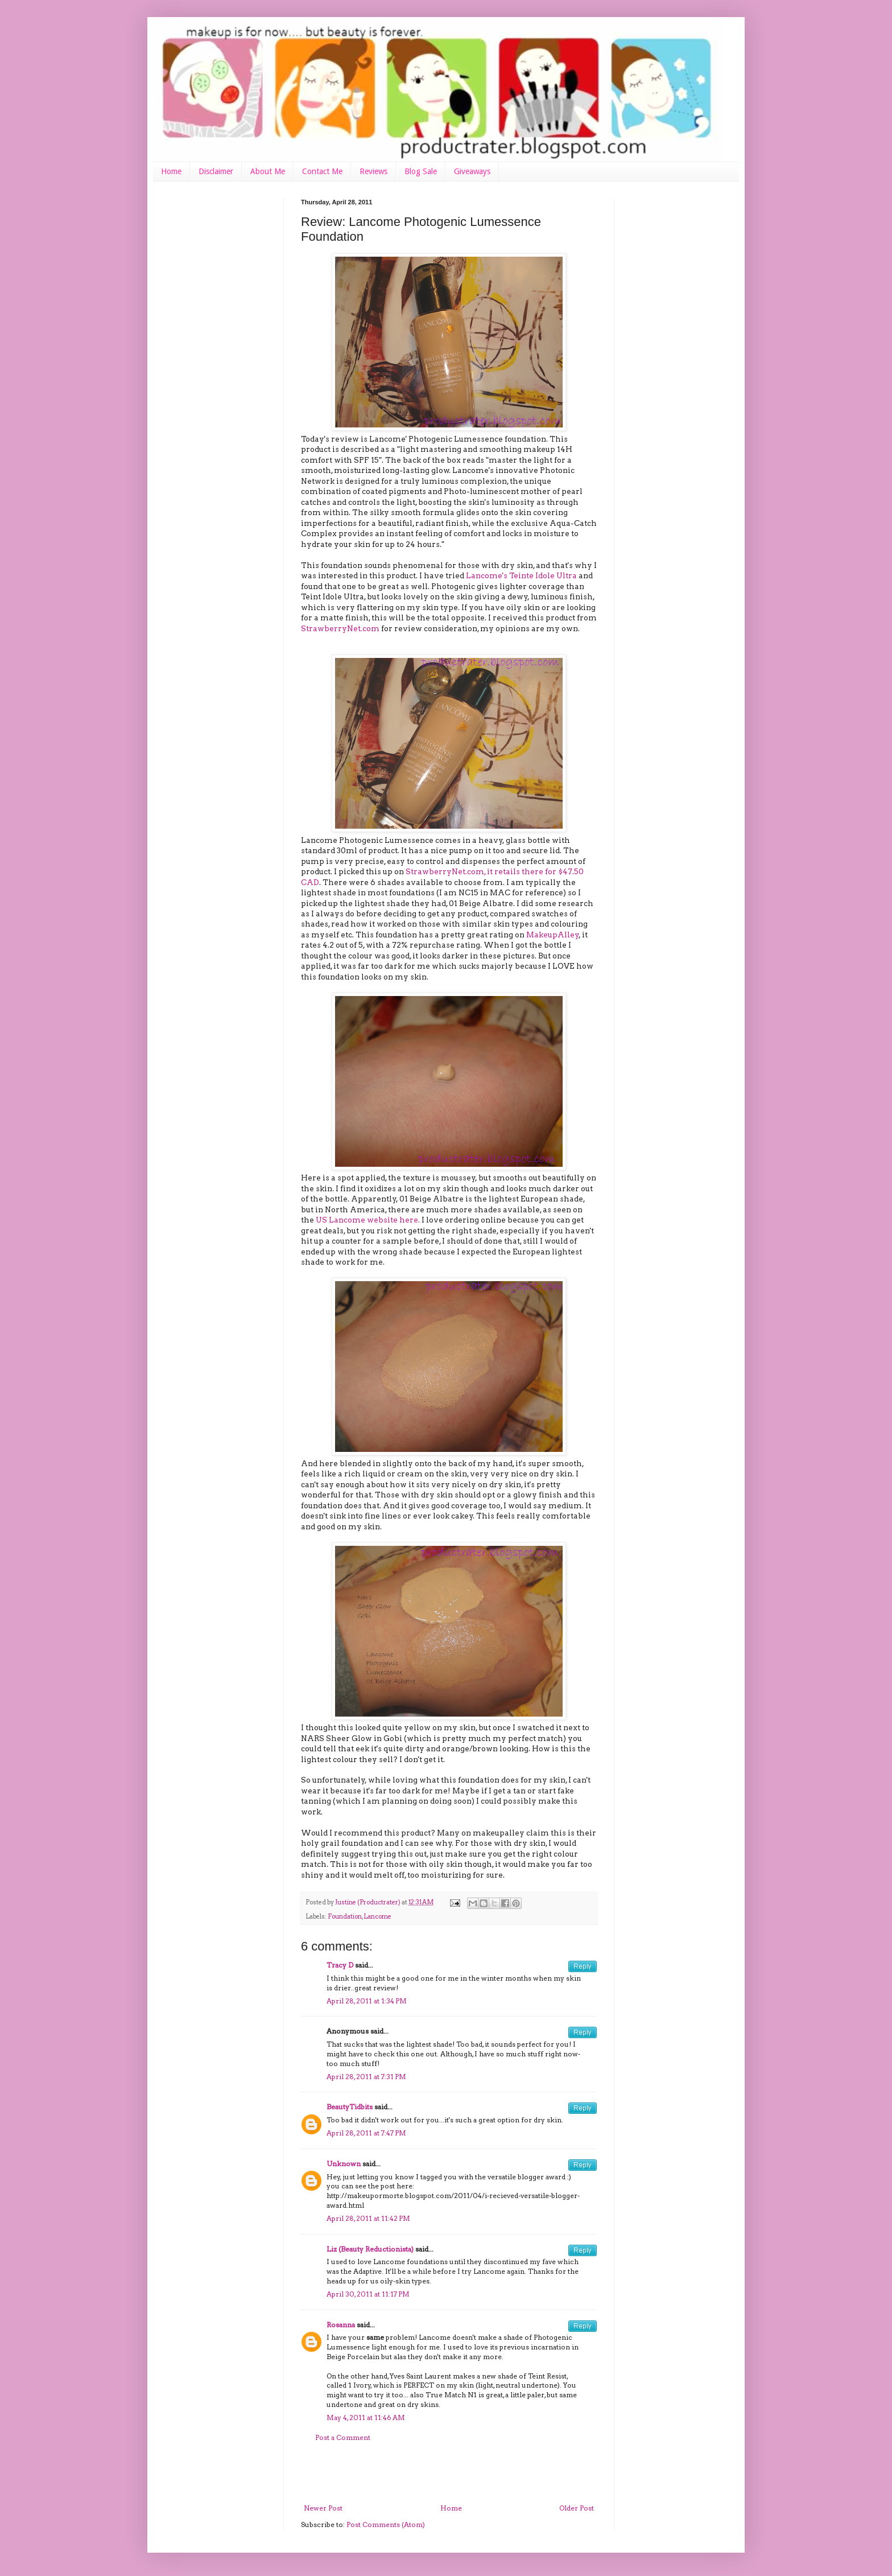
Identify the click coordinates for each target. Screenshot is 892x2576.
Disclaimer (216, 171)
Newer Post (323, 2508)
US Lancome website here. (368, 1219)
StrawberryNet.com (340, 628)
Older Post (576, 2508)
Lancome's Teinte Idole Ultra (521, 575)
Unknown (344, 2163)
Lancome (377, 1916)
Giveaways (472, 171)
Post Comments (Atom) (385, 2524)
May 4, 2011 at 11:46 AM (366, 2417)
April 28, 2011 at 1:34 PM (367, 2001)
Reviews (373, 171)
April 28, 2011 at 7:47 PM (366, 2133)
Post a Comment (342, 2437)
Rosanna (341, 2324)
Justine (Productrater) (368, 1902)
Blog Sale (420, 171)
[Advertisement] (449, 2473)
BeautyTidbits (350, 2106)
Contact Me (322, 171)
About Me (267, 171)
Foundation (345, 1916)
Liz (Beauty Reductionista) (370, 2249)
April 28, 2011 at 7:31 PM (366, 2076)
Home (171, 171)
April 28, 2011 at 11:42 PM (368, 2218)
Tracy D (340, 1965)
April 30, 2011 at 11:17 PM (368, 2294)
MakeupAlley (552, 934)
